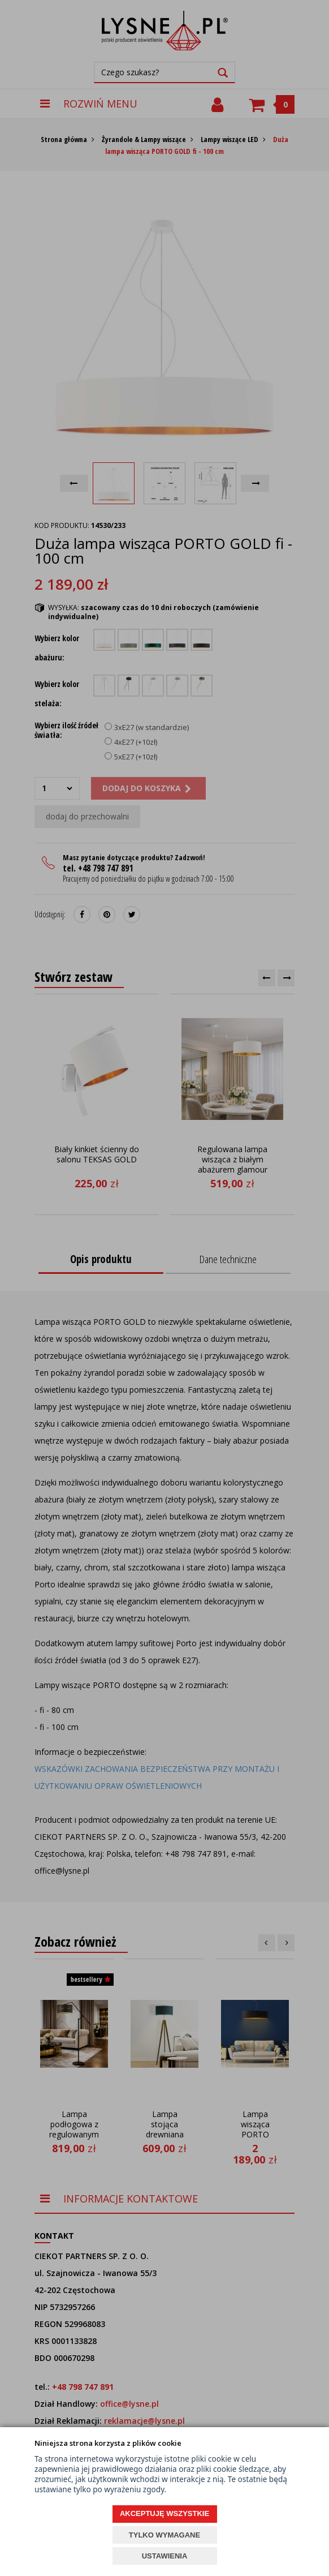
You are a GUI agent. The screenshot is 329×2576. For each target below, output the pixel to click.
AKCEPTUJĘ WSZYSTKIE (164, 2513)
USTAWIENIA (165, 2556)
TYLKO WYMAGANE (164, 2535)
